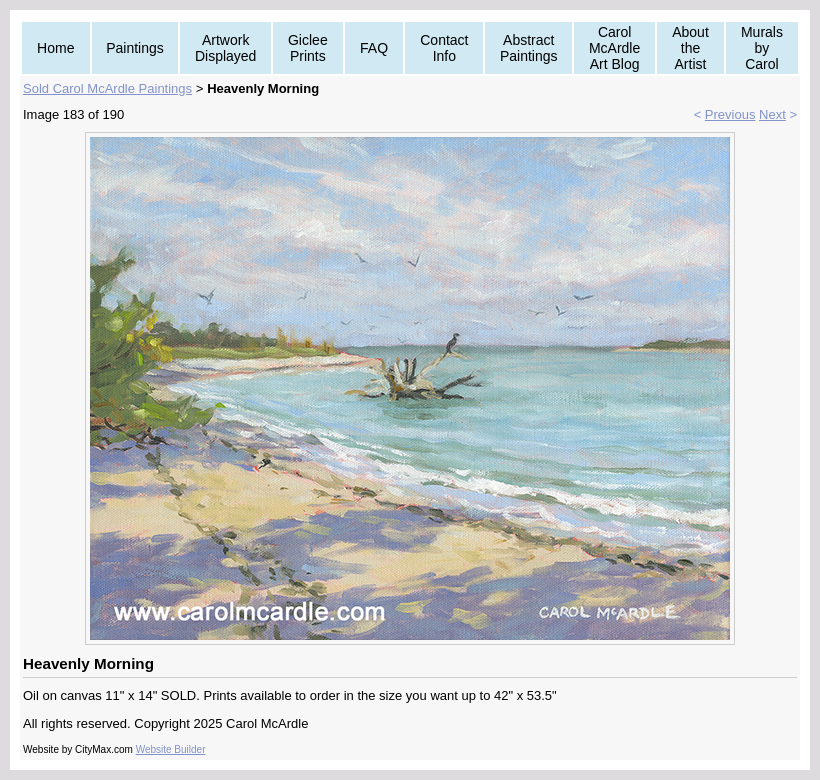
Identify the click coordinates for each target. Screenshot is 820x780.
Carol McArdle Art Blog (614, 48)
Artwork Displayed (225, 48)
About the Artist (690, 48)
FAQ (374, 48)
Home (55, 48)
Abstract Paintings (529, 48)
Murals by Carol (762, 48)
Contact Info (444, 48)
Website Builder (171, 749)
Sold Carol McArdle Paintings (107, 88)
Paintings (135, 48)
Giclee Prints (308, 48)
